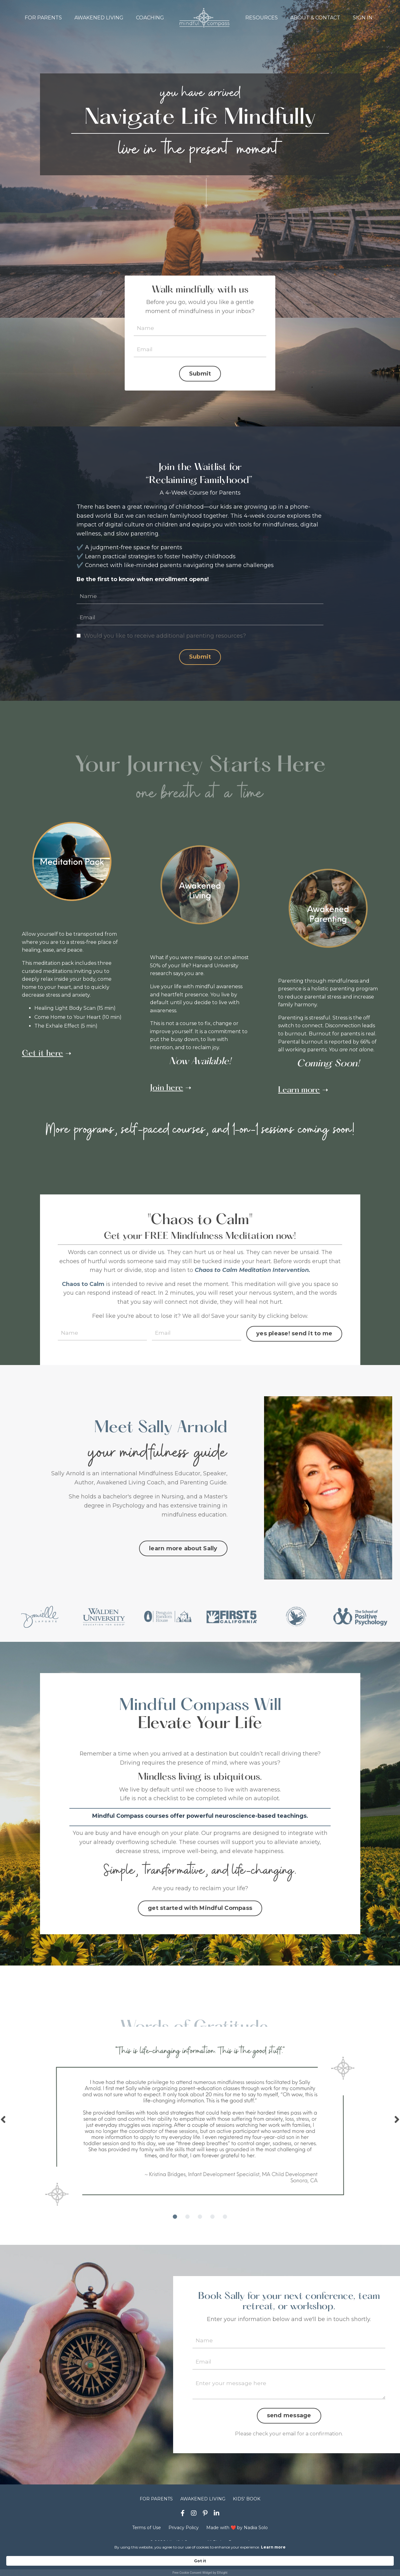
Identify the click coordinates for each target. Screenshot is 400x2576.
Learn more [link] (218, 2560)
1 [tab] (175, 2223)
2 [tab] (187, 2223)
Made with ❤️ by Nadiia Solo (237, 2535)
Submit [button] (200, 374)
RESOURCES (261, 18)
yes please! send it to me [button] (293, 1336)
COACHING (150, 18)
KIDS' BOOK (246, 2506)
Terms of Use (146, 2535)
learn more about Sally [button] (183, 1552)
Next (397, 2125)
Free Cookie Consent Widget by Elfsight (200, 2572)
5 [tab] (225, 2223)
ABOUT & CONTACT (315, 18)
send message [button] (289, 2422)
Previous (3, 2125)
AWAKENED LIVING (98, 18)
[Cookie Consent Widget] (200, 2564)
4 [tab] (212, 2223)
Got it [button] (328, 2560)
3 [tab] (200, 2223)
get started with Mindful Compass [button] (200, 1913)
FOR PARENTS (43, 18)
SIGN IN (362, 18)
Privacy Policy (183, 2535)
